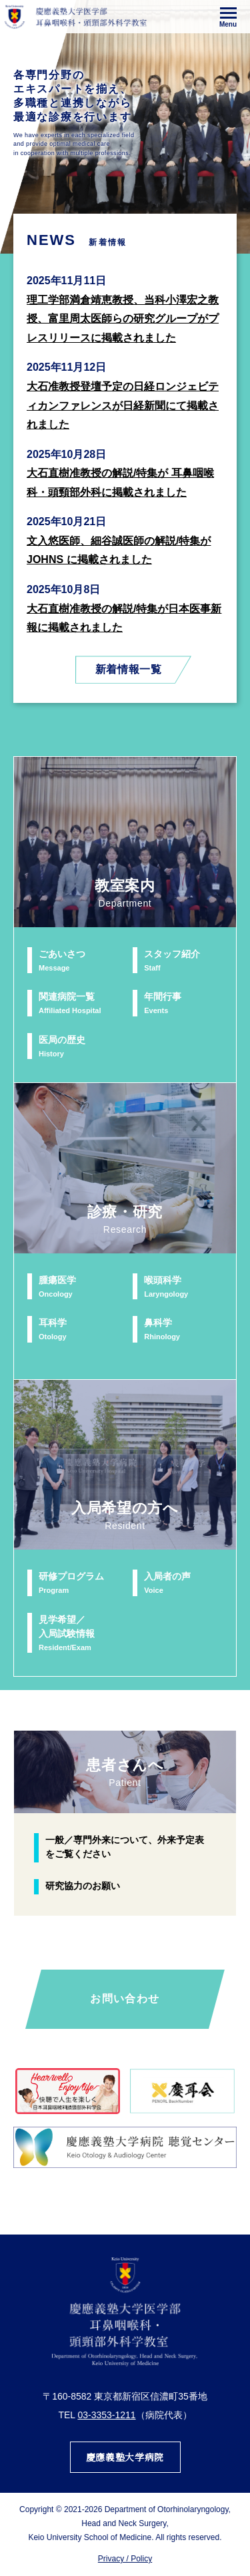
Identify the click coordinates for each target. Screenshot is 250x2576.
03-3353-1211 (106, 2415)
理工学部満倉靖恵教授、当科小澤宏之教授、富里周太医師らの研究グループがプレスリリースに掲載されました (123, 318)
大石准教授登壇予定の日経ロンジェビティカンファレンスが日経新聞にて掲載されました (123, 405)
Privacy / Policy (125, 2558)
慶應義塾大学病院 (125, 2457)
